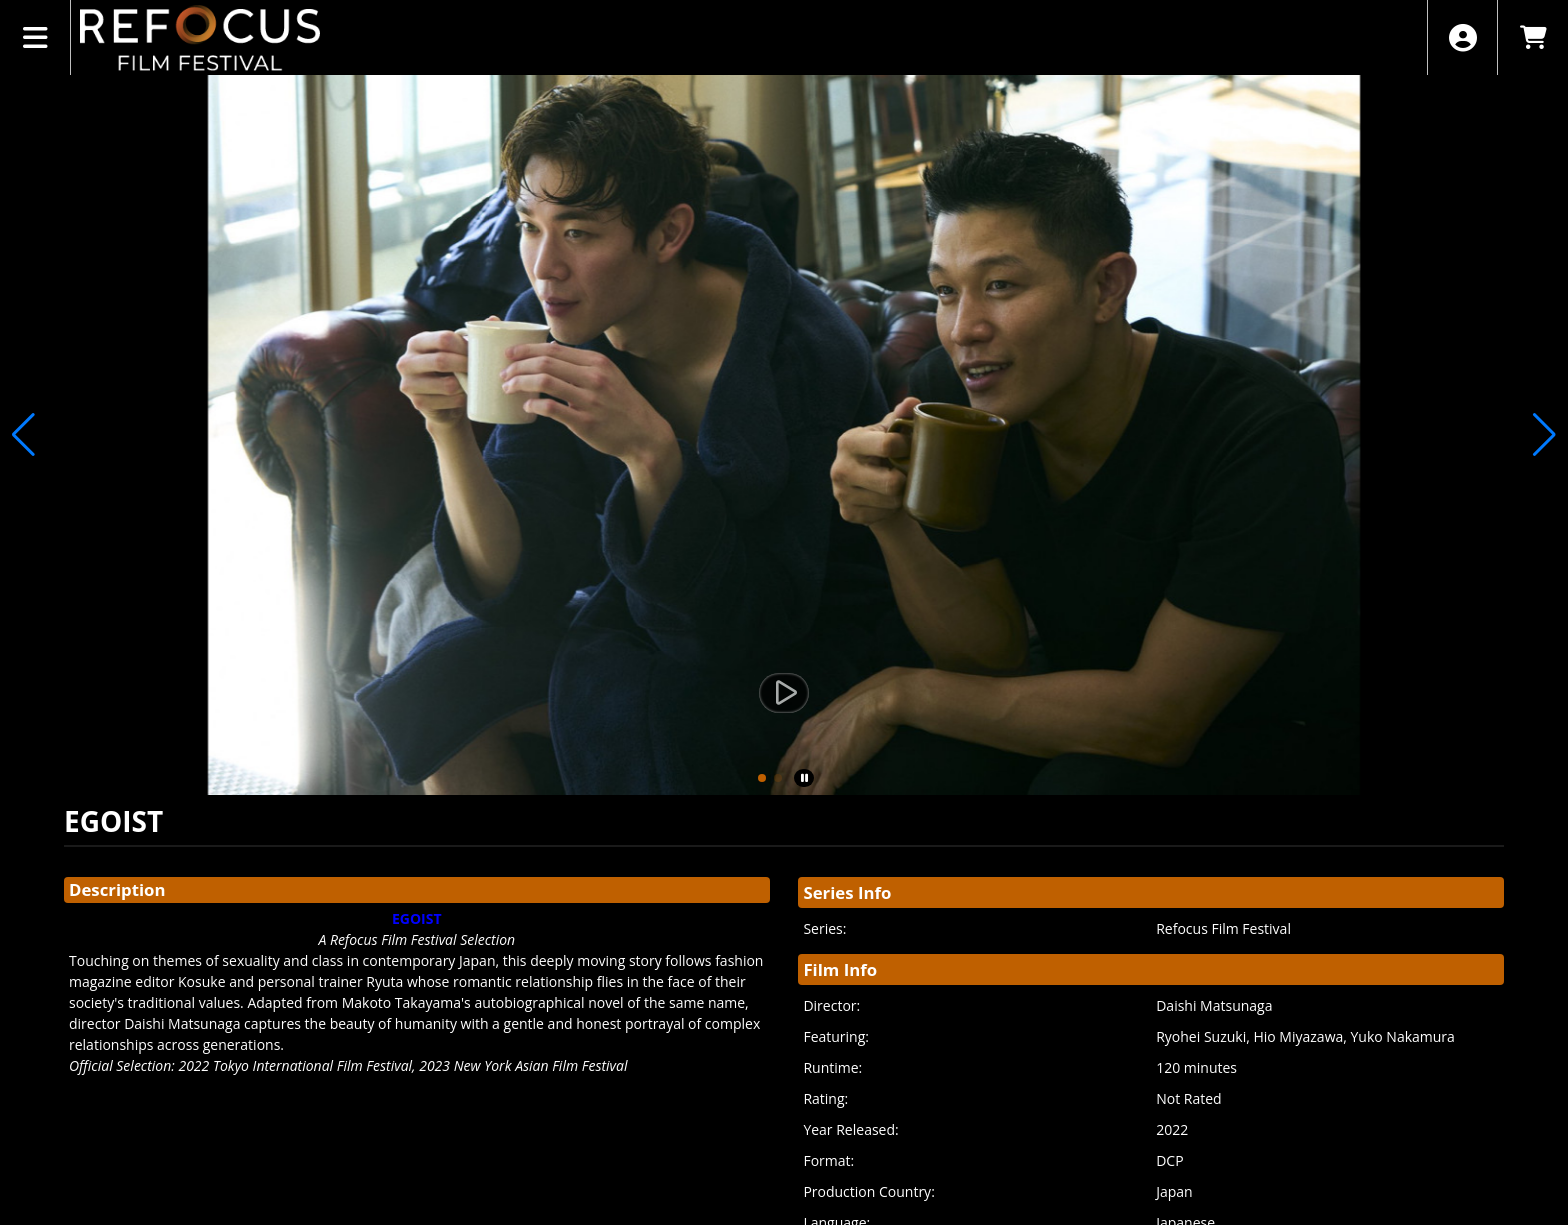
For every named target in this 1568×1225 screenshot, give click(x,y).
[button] (762, 778)
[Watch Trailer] (784, 693)
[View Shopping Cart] (1532, 37)
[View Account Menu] (1462, 37)
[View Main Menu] (35, 37)
